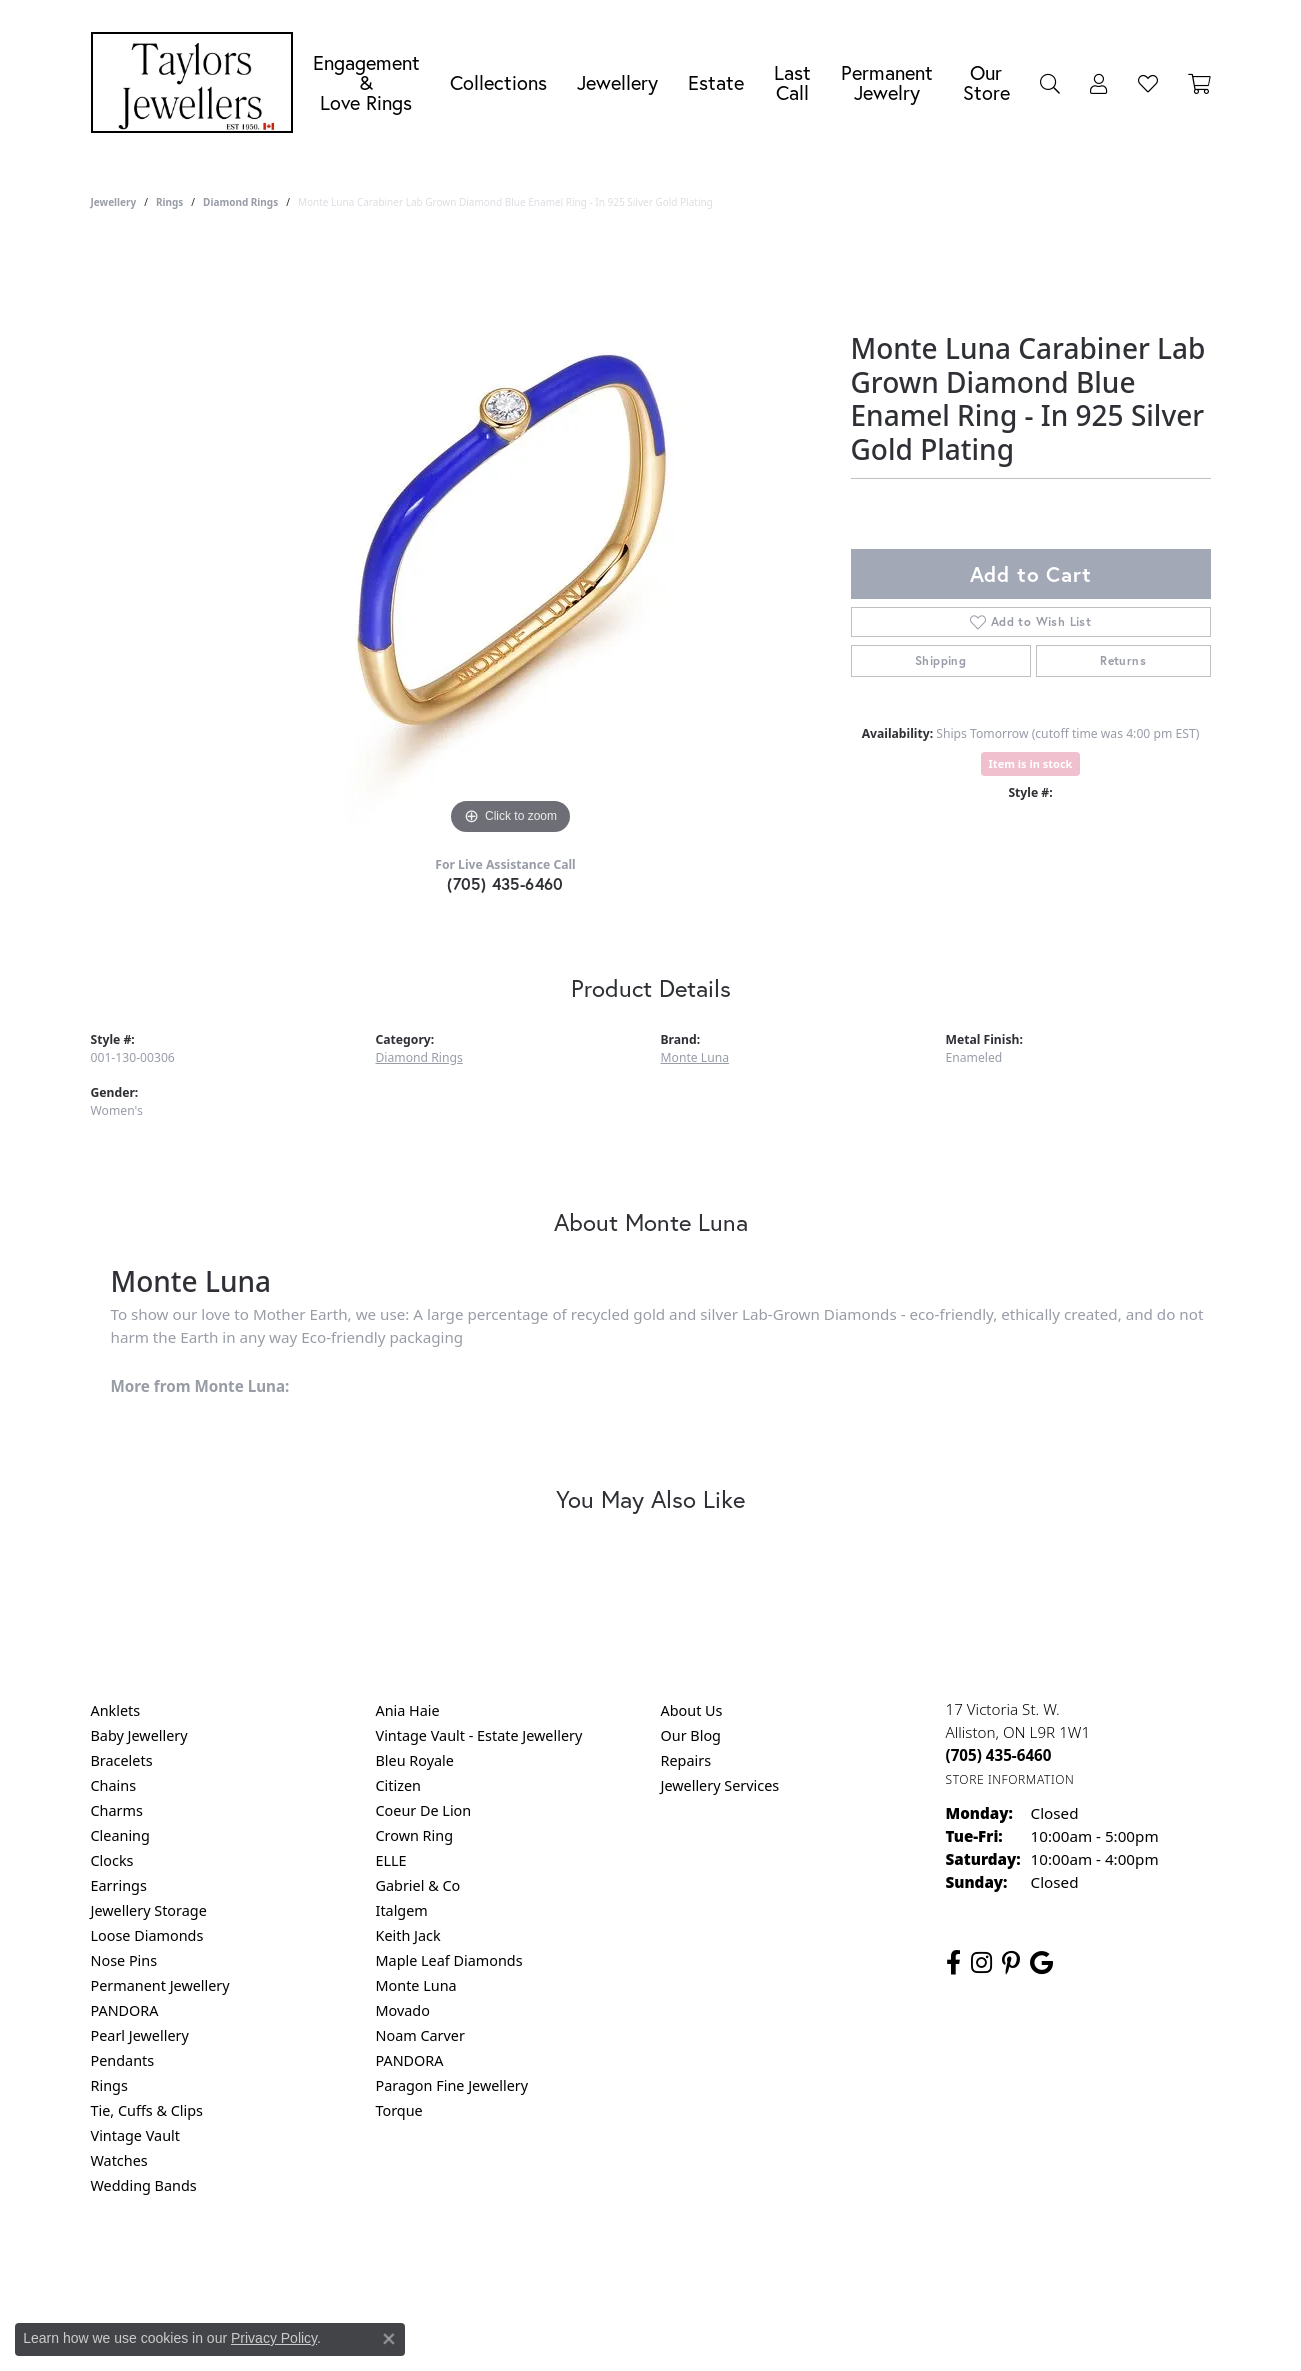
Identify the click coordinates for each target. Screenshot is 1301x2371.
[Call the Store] (999, 1755)
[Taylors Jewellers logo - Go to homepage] (197, 82)
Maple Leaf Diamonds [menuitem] (449, 1960)
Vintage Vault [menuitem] (135, 2135)
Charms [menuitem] (117, 1810)
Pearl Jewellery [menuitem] (140, 2035)
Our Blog (691, 1735)
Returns (1123, 660)
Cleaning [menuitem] (120, 1835)
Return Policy (452, 2266)
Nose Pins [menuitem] (124, 1960)
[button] (1050, 83)
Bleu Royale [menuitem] (415, 1760)
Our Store (986, 82)
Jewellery (617, 82)
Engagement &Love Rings (366, 82)
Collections (498, 82)
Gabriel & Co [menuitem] (418, 1885)
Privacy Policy (552, 2266)
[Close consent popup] (389, 2339)
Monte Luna (695, 1057)
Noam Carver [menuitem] (420, 2035)
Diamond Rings (240, 202)
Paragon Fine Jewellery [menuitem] (452, 2085)
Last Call (792, 82)
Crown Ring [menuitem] (415, 1835)
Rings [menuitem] (109, 2085)
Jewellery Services (720, 1785)
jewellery (114, 202)
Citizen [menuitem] (399, 1785)
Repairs (686, 1760)
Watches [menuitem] (119, 2160)
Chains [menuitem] (114, 1785)
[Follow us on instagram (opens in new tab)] (981, 1963)
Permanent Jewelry (887, 82)
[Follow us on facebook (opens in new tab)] (953, 1963)
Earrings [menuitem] (119, 1885)
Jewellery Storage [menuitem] (149, 1910)
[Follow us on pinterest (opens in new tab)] (1011, 1963)
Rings (169, 202)
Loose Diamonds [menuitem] (147, 1935)
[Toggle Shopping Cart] (1199, 83)
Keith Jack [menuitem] (408, 1935)
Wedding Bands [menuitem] (144, 2185)
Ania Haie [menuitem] (408, 1710)
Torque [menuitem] (399, 2110)
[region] (511, 540)
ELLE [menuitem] (391, 1860)
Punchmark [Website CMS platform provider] (686, 2331)
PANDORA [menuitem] (125, 2010)
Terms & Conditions (671, 2266)
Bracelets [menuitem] (122, 1760)
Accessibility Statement (819, 2266)
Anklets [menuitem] (116, 1710)
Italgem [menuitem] (402, 1910)
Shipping (940, 660)
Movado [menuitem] (403, 2010)
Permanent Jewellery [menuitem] (160, 1985)
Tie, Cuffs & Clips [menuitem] (147, 2110)
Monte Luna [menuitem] (416, 1985)
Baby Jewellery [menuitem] (139, 1735)
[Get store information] (1010, 1779)
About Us (692, 1710)
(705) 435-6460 (505, 883)
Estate (716, 82)
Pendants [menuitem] (123, 2060)
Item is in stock (1031, 763)
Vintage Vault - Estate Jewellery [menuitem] (479, 1735)
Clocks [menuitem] (112, 1860)
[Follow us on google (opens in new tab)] (1041, 1963)
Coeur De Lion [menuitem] (424, 1810)
